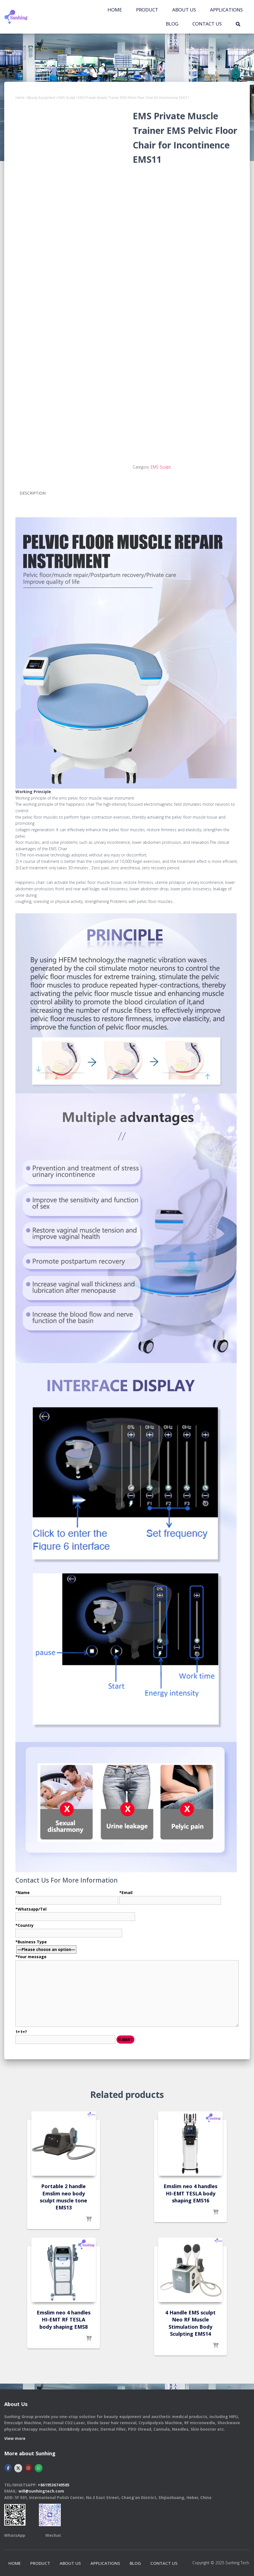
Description (33, 493)
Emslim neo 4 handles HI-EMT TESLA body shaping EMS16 (190, 2193)
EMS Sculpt (66, 97)
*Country (68, 1929)
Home (115, 9)
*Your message (127, 1998)
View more (14, 2431)
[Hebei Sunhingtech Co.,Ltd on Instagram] (28, 2461)
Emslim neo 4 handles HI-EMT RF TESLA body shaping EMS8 (63, 2319)
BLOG (172, 23)
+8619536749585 (53, 2478)
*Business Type (127, 1992)
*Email (170, 1895)
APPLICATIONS (226, 9)
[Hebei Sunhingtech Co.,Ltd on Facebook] (8, 2461)
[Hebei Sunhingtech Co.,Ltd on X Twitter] (18, 2461)
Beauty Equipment (41, 97)
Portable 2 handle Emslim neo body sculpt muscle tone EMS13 (63, 2197)
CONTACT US (207, 23)
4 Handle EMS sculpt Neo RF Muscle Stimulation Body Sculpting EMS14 (190, 2323)
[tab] (36, 493)
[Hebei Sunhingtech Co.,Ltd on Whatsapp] (39, 2461)
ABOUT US (184, 9)
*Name (66, 1895)
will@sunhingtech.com (41, 2484)
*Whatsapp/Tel (75, 1912)
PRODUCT (147, 9)
